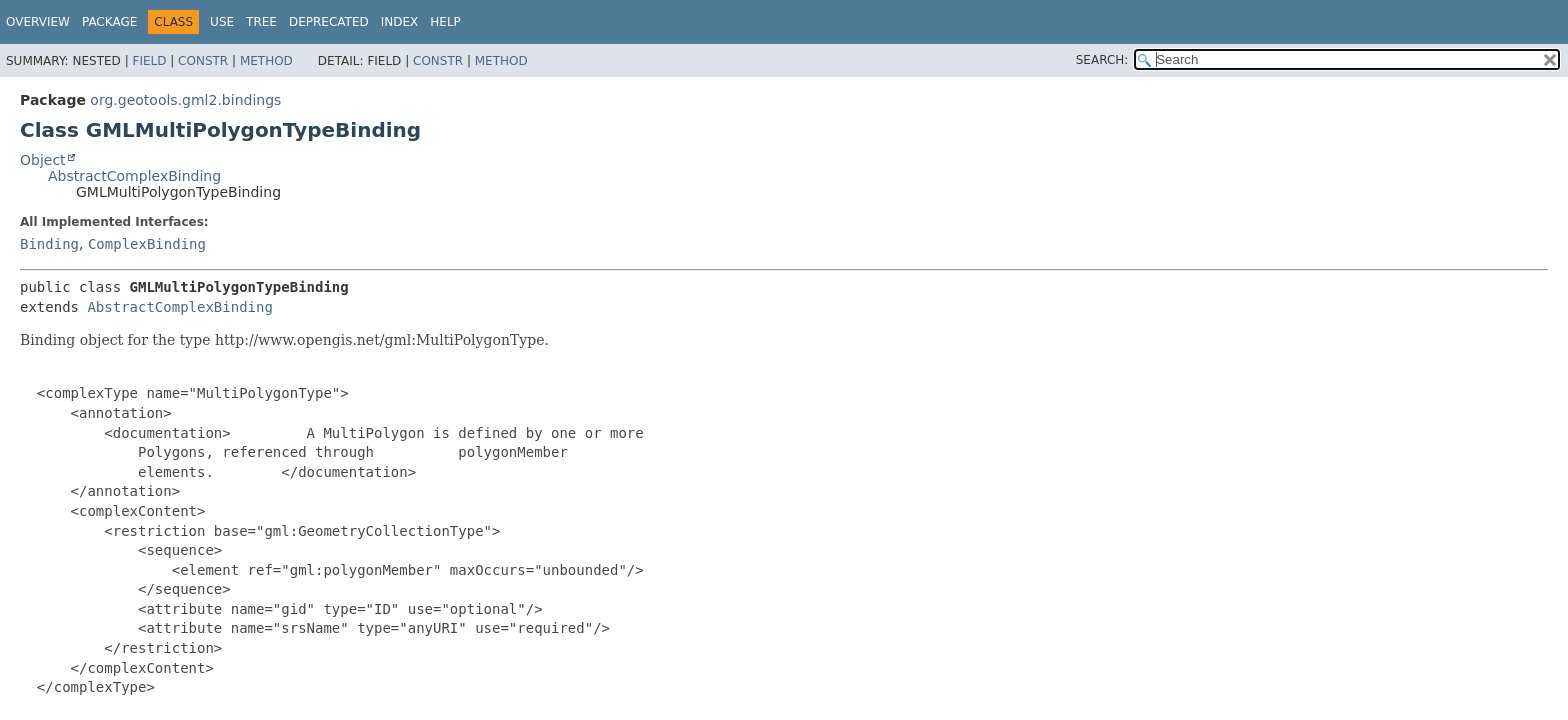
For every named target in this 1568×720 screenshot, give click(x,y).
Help (445, 22)
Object (43, 160)
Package (109, 22)
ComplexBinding (147, 244)
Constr (203, 61)
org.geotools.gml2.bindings (185, 100)
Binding (49, 244)
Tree (261, 22)
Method (266, 61)
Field (149, 61)
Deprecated (329, 22)
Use (222, 22)
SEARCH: (1102, 60)
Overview (38, 22)
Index (400, 22)
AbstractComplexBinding (134, 176)
